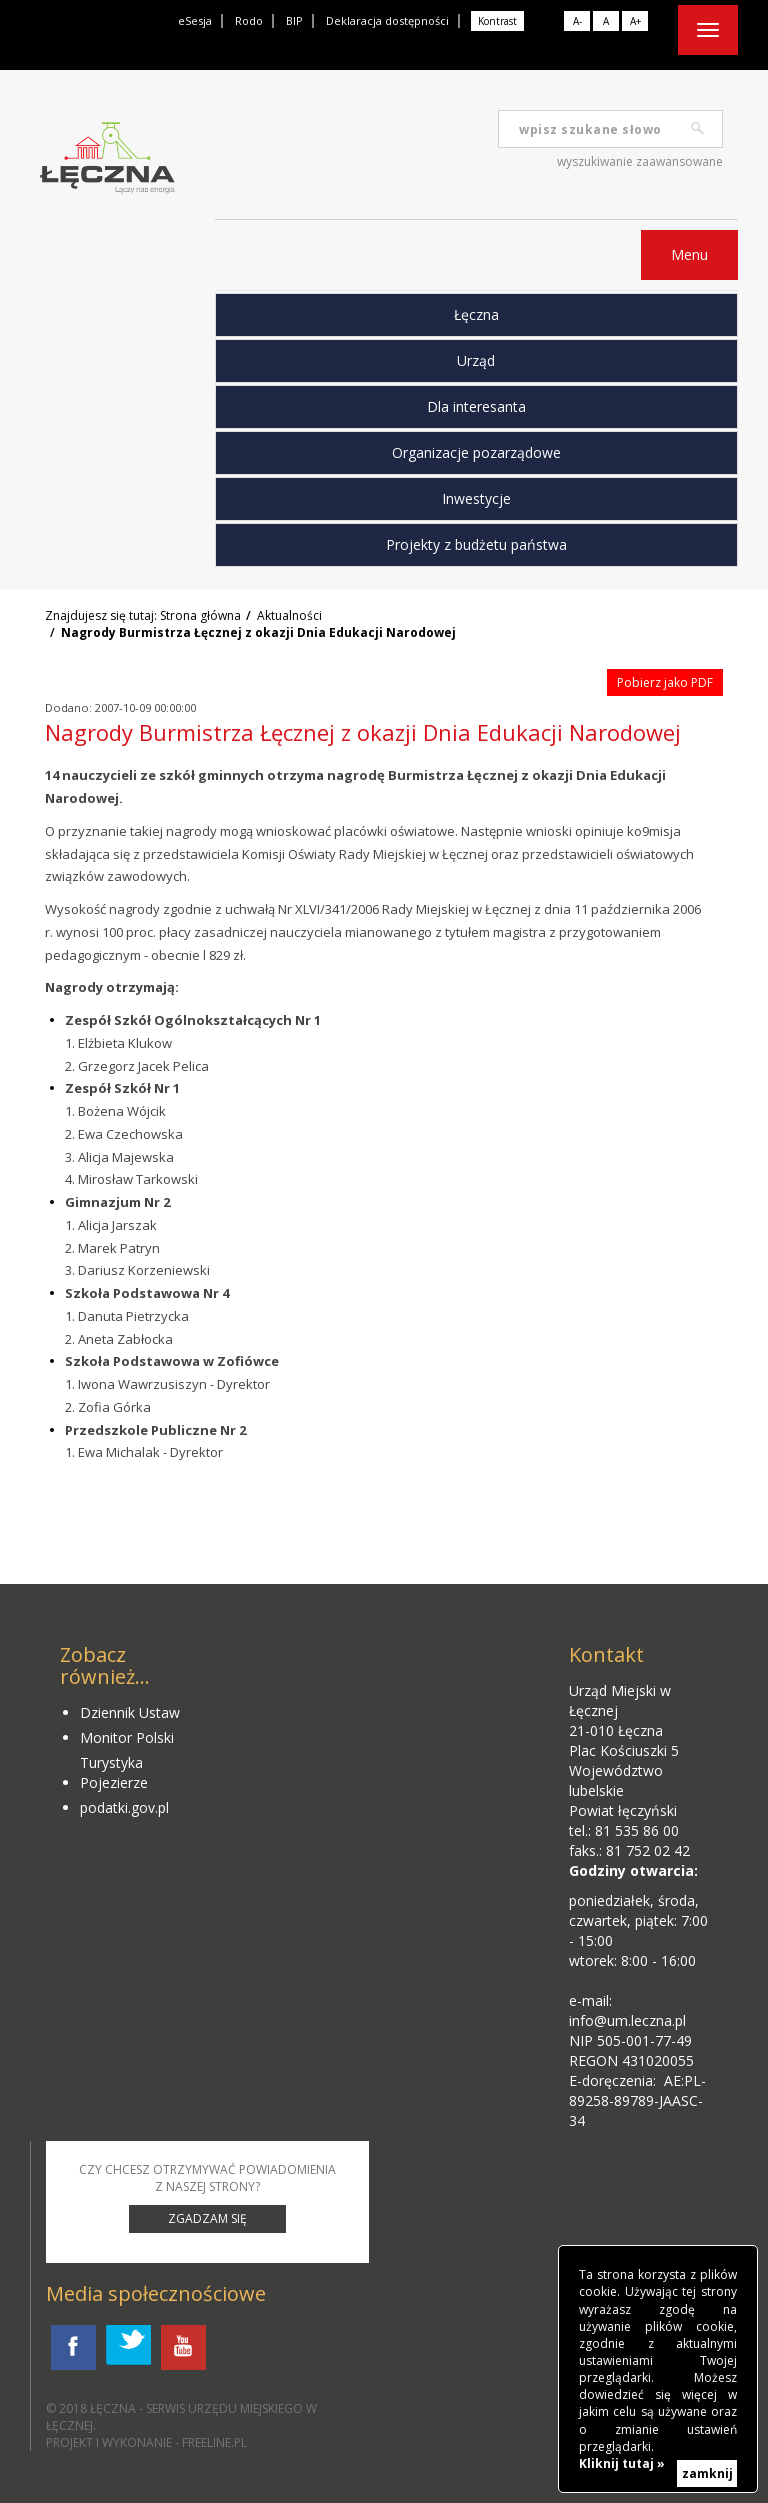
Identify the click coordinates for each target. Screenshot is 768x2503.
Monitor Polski (127, 1737)
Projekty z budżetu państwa (476, 544)
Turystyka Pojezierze (114, 1772)
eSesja (195, 20)
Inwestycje (476, 498)
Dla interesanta (476, 406)
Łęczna (476, 314)
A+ (635, 21)
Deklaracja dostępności (387, 20)
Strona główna (200, 615)
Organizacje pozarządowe (476, 452)
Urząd (476, 360)
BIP (294, 20)
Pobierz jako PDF (665, 682)
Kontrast (497, 21)
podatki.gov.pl (124, 1807)
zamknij (707, 2473)
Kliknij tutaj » (622, 2463)
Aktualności (289, 615)
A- (577, 21)
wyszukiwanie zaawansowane (640, 161)
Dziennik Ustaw (130, 1712)
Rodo (249, 20)
